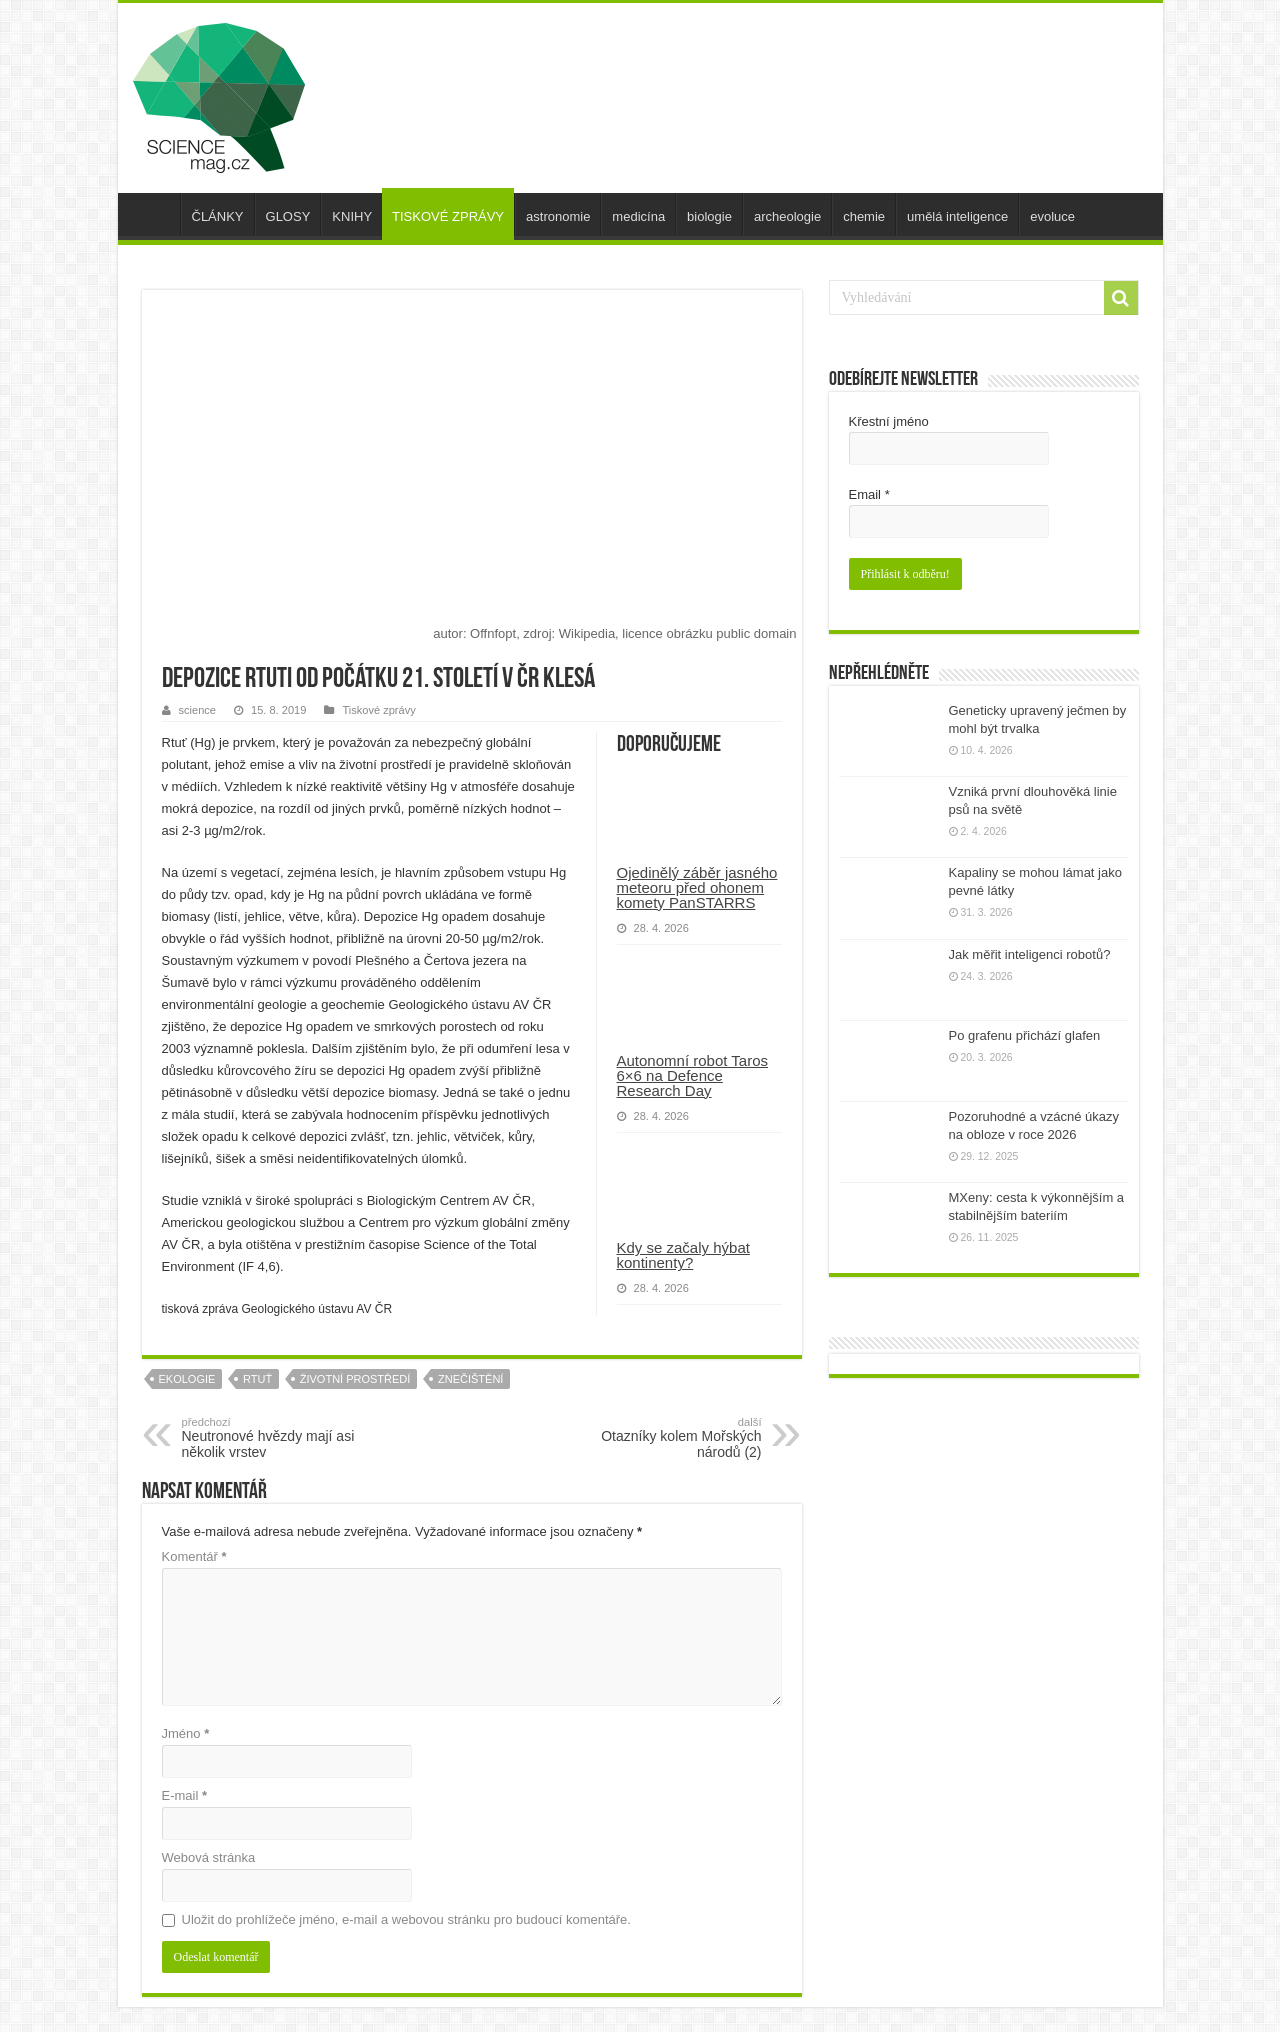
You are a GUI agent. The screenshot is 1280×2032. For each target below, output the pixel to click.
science (197, 710)
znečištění (470, 1379)
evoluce (1052, 216)
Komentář (194, 1556)
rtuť (257, 1379)
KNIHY (352, 216)
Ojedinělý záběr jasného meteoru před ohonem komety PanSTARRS (697, 887)
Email (869, 494)
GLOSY (288, 216)
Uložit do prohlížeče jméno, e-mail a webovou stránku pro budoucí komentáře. (406, 1919)
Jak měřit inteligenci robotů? (1030, 954)
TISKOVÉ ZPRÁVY (448, 216)
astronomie (558, 216)
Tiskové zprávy (378, 710)
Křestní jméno (889, 421)
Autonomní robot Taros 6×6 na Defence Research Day (692, 1075)
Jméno (186, 1733)
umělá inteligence (957, 216)
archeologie (787, 216)
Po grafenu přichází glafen (1025, 1035)
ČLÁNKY (218, 216)
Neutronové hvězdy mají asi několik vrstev (284, 1438)
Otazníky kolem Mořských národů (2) (659, 1438)
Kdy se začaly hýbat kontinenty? (683, 1255)
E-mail (185, 1795)
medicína (638, 216)
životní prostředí (355, 1379)
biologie (709, 216)
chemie (864, 216)
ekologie (187, 1379)
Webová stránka (209, 1857)
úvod (154, 214)
